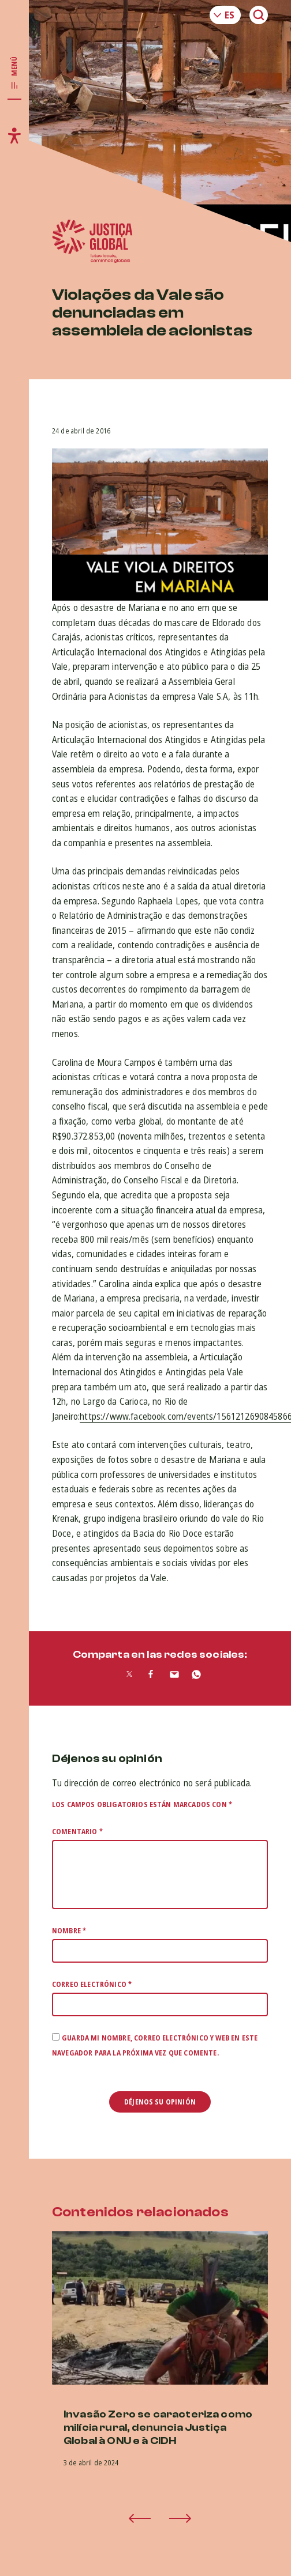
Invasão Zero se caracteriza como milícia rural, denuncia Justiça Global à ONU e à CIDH (158, 2427)
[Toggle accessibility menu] (14, 135)
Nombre (69, 1931)
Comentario (77, 1831)
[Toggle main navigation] (14, 73)
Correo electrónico (92, 1984)
